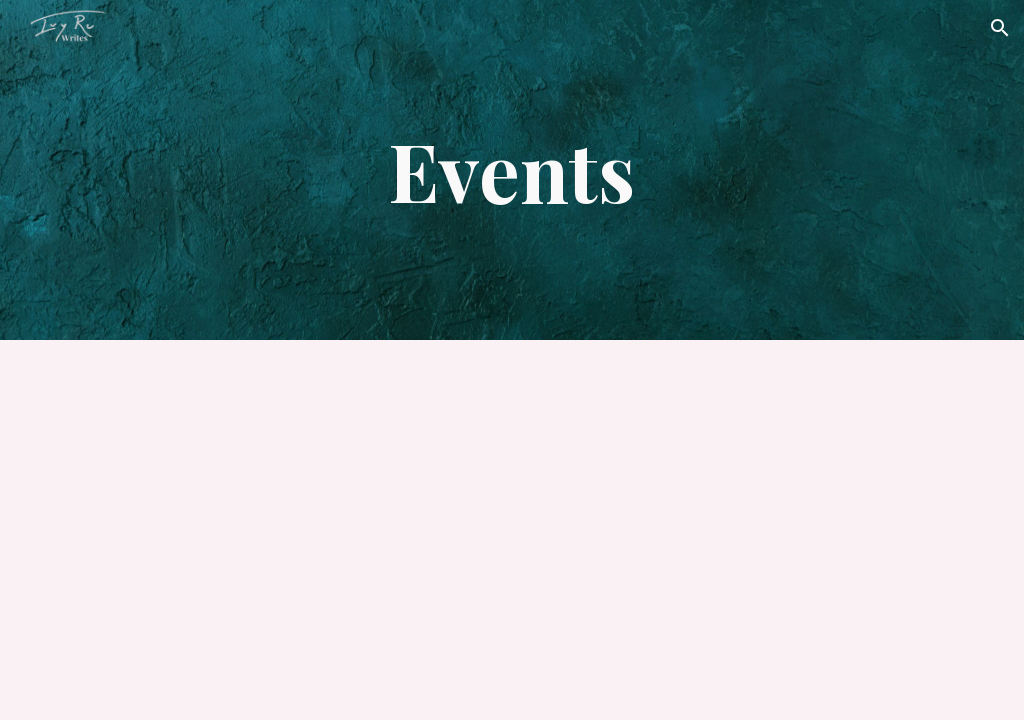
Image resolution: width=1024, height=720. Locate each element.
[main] (511, 170)
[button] (1000, 28)
